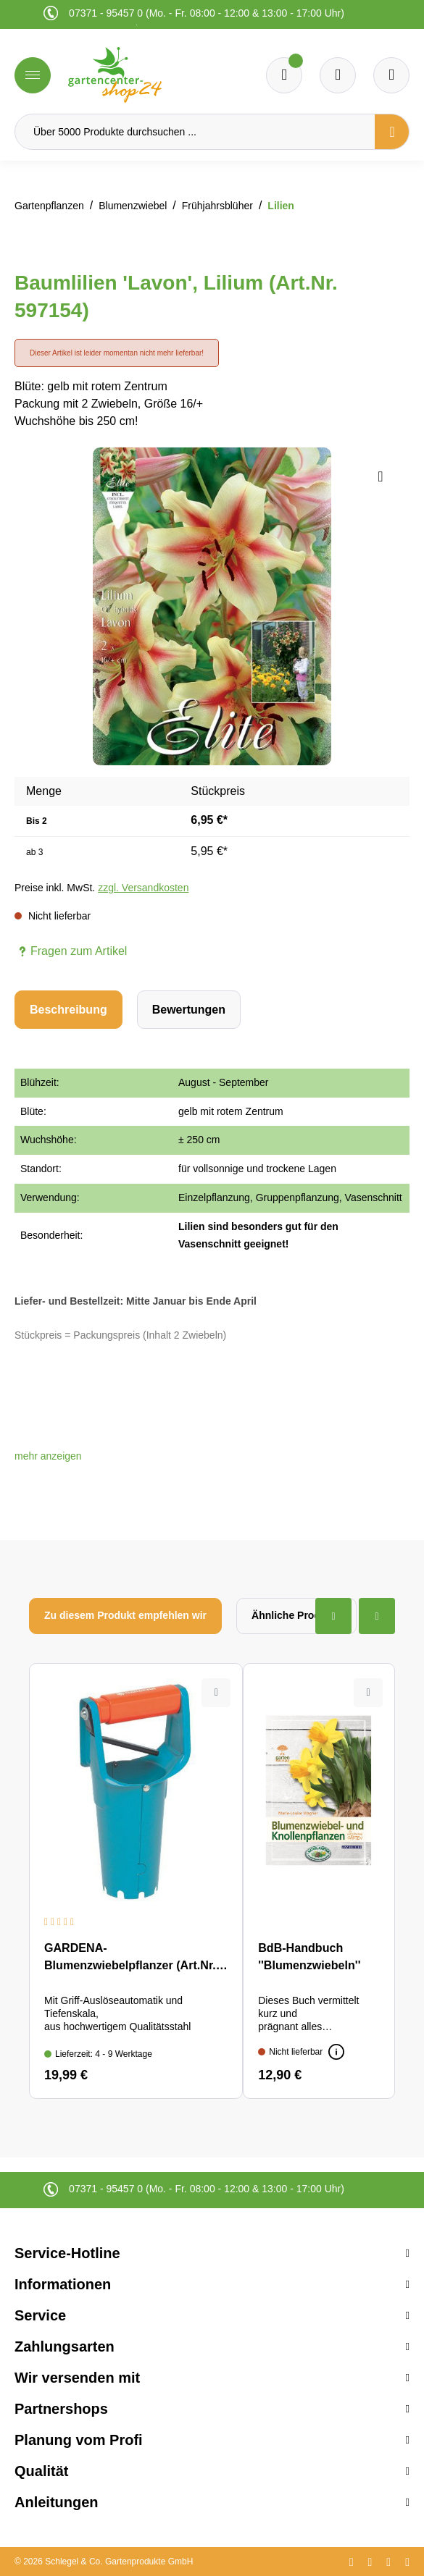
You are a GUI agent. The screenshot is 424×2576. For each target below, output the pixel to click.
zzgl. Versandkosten (143, 887)
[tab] (68, 1009)
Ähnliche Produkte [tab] (296, 1615)
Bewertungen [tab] (188, 1009)
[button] (48, 1456)
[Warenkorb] (338, 75)
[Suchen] (392, 132)
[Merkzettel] (284, 75)
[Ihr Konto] (391, 75)
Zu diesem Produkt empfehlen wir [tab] (125, 1615)
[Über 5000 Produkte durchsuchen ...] (194, 132)
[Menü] (32, 75)
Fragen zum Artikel (70, 951)
